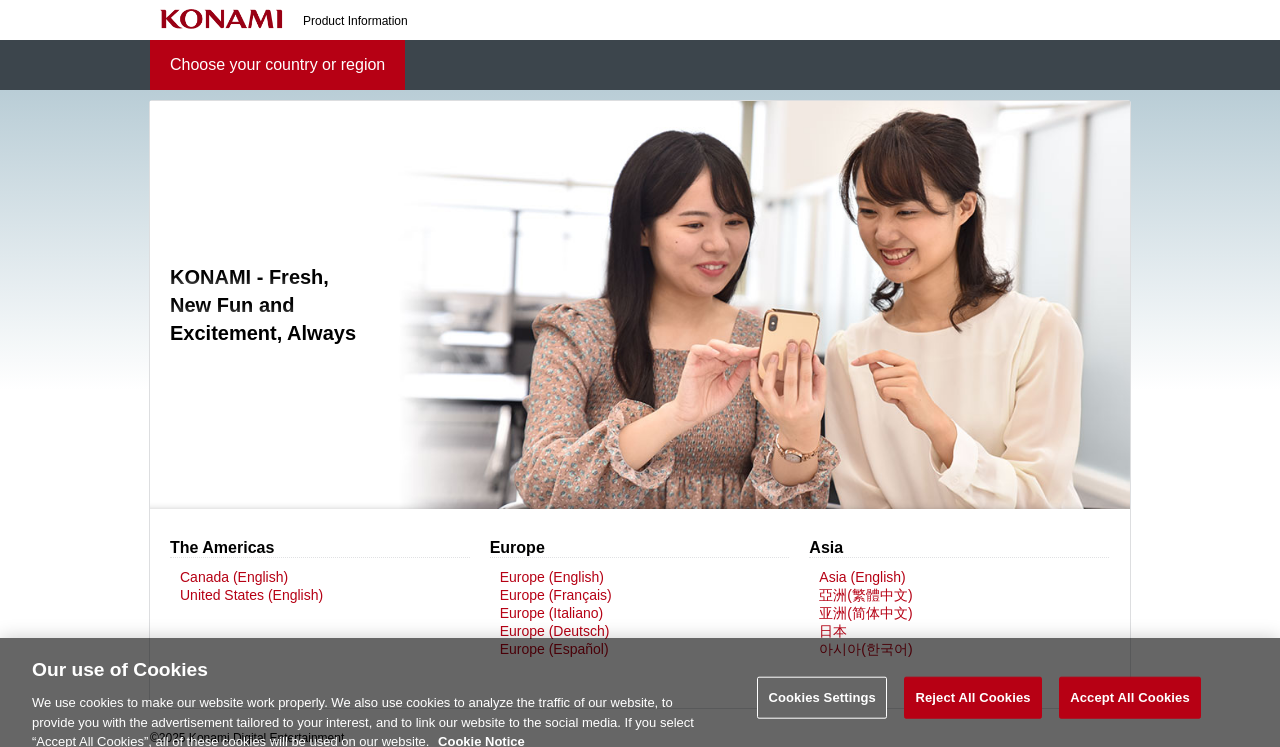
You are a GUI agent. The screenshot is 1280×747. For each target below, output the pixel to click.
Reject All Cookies (972, 706)
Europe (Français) (556, 595)
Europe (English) (552, 577)
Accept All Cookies (1130, 706)
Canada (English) (234, 577)
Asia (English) (862, 577)
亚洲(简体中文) (865, 613)
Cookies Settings (822, 706)
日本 (833, 631)
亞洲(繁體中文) (865, 595)
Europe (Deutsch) (555, 631)
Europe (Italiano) (552, 613)
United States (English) (251, 595)
